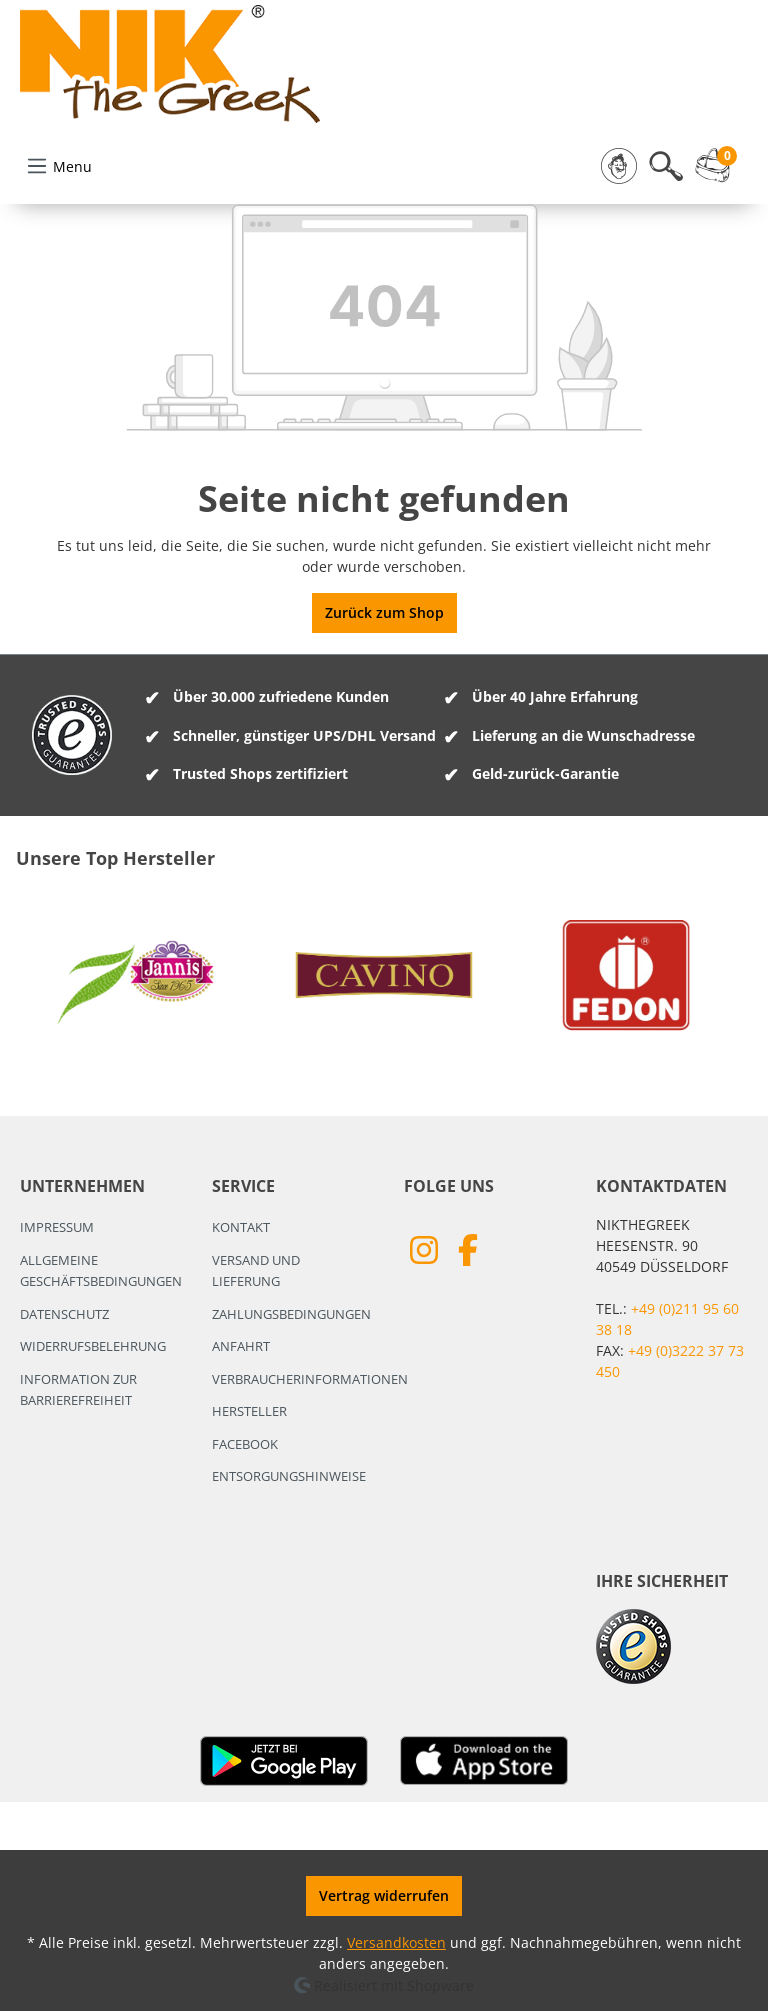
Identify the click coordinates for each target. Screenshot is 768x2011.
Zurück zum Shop (384, 612)
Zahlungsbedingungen (291, 1314)
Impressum (57, 1227)
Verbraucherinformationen (310, 1379)
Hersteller (249, 1411)
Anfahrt (241, 1346)
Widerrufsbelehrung (93, 1346)
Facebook (245, 1444)
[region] (384, 975)
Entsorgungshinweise (289, 1476)
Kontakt (241, 1227)
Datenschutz (64, 1314)
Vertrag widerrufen (384, 1895)
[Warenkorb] (718, 166)
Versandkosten (396, 1942)
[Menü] (59, 166)
